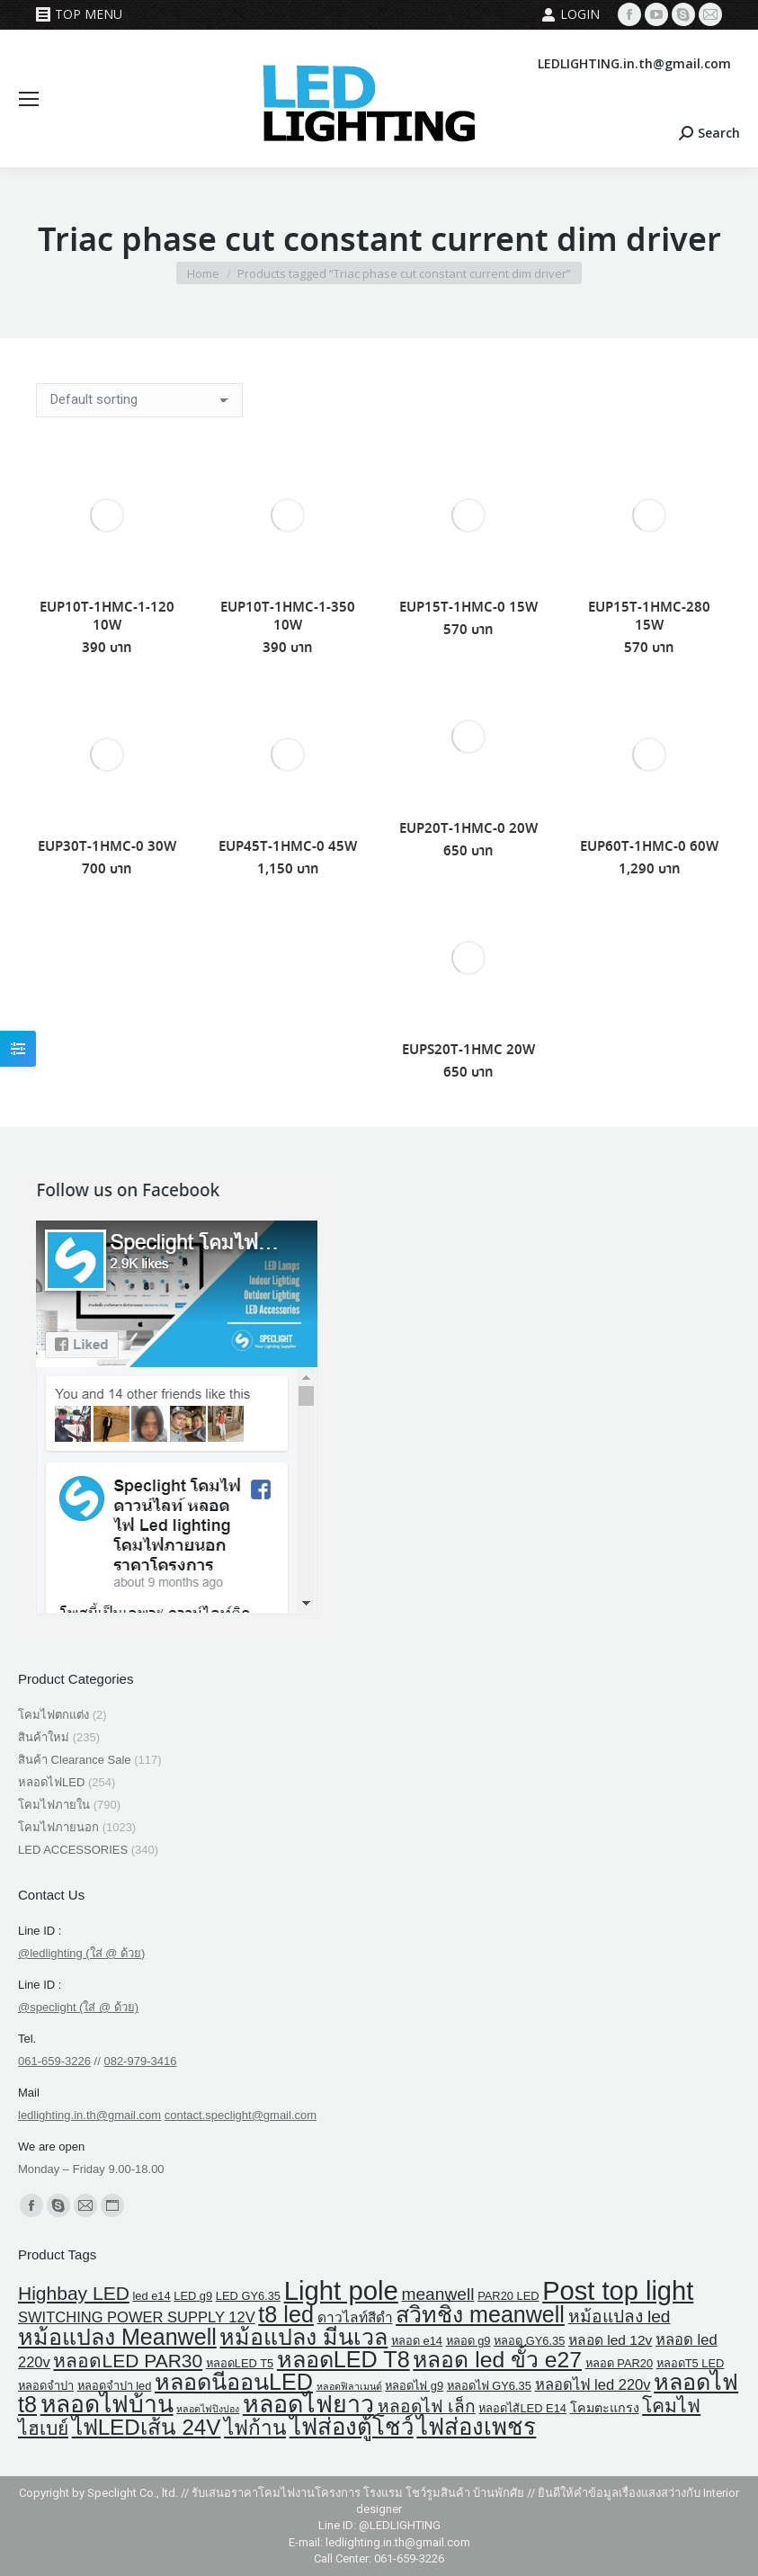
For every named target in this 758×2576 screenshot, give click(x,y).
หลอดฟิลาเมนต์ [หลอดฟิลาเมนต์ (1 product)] (349, 2386)
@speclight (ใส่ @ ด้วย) (78, 2007)
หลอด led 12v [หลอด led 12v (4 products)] (610, 2340)
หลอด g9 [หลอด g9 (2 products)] (468, 2341)
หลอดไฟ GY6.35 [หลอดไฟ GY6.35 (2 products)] (489, 2386)
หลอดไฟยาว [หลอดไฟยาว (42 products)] (308, 2404)
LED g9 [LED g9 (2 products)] (193, 2296)
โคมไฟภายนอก (58, 1827)
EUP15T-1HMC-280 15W (649, 617)
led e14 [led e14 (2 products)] (151, 2296)
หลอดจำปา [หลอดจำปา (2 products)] (46, 2386)
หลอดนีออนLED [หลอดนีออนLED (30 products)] (234, 2381)
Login (570, 14)
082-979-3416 (139, 2061)
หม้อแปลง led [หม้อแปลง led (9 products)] (619, 2316)
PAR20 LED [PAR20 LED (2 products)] (508, 2296)
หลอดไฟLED (51, 1782)
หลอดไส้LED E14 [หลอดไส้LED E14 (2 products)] (522, 2408)
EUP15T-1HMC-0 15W (468, 608)
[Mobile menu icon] (29, 99)
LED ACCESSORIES (73, 1849)
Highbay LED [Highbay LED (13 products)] (73, 2293)
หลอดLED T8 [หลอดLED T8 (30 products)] (343, 2359)
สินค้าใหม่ (43, 1737)
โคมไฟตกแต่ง (53, 1715)
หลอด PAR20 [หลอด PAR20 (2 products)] (619, 2363)
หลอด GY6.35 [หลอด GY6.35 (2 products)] (529, 2341)
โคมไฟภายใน (54, 1804)
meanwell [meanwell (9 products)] (437, 2294)
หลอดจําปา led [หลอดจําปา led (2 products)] (114, 2386)
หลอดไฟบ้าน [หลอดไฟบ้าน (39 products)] (107, 2404)
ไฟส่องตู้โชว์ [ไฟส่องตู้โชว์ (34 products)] (352, 2426)
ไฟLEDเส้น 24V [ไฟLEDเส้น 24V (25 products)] (146, 2427)
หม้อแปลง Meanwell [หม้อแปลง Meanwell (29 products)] (117, 2336)
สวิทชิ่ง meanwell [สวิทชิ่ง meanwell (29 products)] (480, 2314)
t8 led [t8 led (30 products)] (286, 2314)
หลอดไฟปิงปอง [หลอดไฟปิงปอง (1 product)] (207, 2408)
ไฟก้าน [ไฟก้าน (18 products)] (255, 2428)
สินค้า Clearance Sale (74, 1760)
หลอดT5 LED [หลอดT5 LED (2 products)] (690, 2363)
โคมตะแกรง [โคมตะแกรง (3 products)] (604, 2408)
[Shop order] (139, 400)
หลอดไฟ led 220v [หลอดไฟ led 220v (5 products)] (593, 2384)
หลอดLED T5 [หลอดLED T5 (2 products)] (239, 2363)
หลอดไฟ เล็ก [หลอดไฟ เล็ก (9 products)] (427, 2406)
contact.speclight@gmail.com (241, 2115)
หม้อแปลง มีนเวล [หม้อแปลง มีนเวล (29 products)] (303, 2336)
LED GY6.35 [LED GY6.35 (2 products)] (248, 2296)
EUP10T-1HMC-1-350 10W (287, 617)
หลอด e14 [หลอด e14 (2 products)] (416, 2341)
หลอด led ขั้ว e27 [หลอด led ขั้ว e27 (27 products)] (497, 2360)
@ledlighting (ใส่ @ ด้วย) (81, 1953)
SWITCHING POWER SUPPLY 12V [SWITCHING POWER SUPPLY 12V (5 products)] (136, 2317)
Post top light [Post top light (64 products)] (617, 2290)
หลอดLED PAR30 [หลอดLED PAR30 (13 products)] (127, 2360)
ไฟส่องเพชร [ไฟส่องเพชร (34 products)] (476, 2426)
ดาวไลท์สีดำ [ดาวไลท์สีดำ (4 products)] (355, 2317)
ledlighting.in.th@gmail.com (89, 2115)
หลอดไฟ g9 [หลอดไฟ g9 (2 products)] (414, 2386)
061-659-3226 (54, 2061)
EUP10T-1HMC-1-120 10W (107, 617)
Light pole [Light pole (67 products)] (341, 2290)
